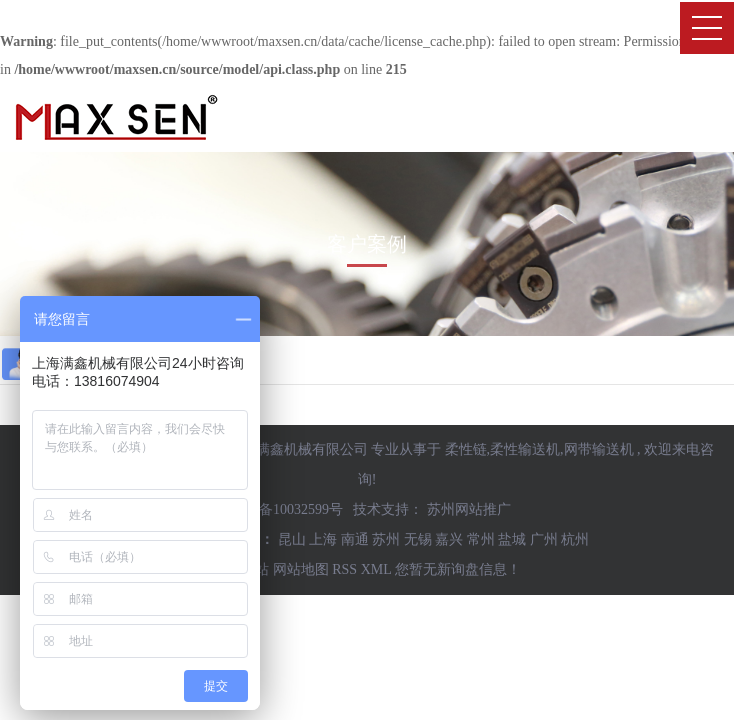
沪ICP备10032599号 (283, 509)
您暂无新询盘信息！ (458, 569)
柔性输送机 (525, 449)
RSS (344, 569)
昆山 (292, 539)
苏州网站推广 (469, 509)
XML (376, 569)
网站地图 (301, 569)
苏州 (386, 539)
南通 (355, 539)
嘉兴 (449, 539)
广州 (544, 539)
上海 (323, 539)
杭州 (575, 539)
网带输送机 (599, 449)
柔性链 (466, 449)
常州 (481, 539)
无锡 (418, 539)
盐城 (512, 539)
